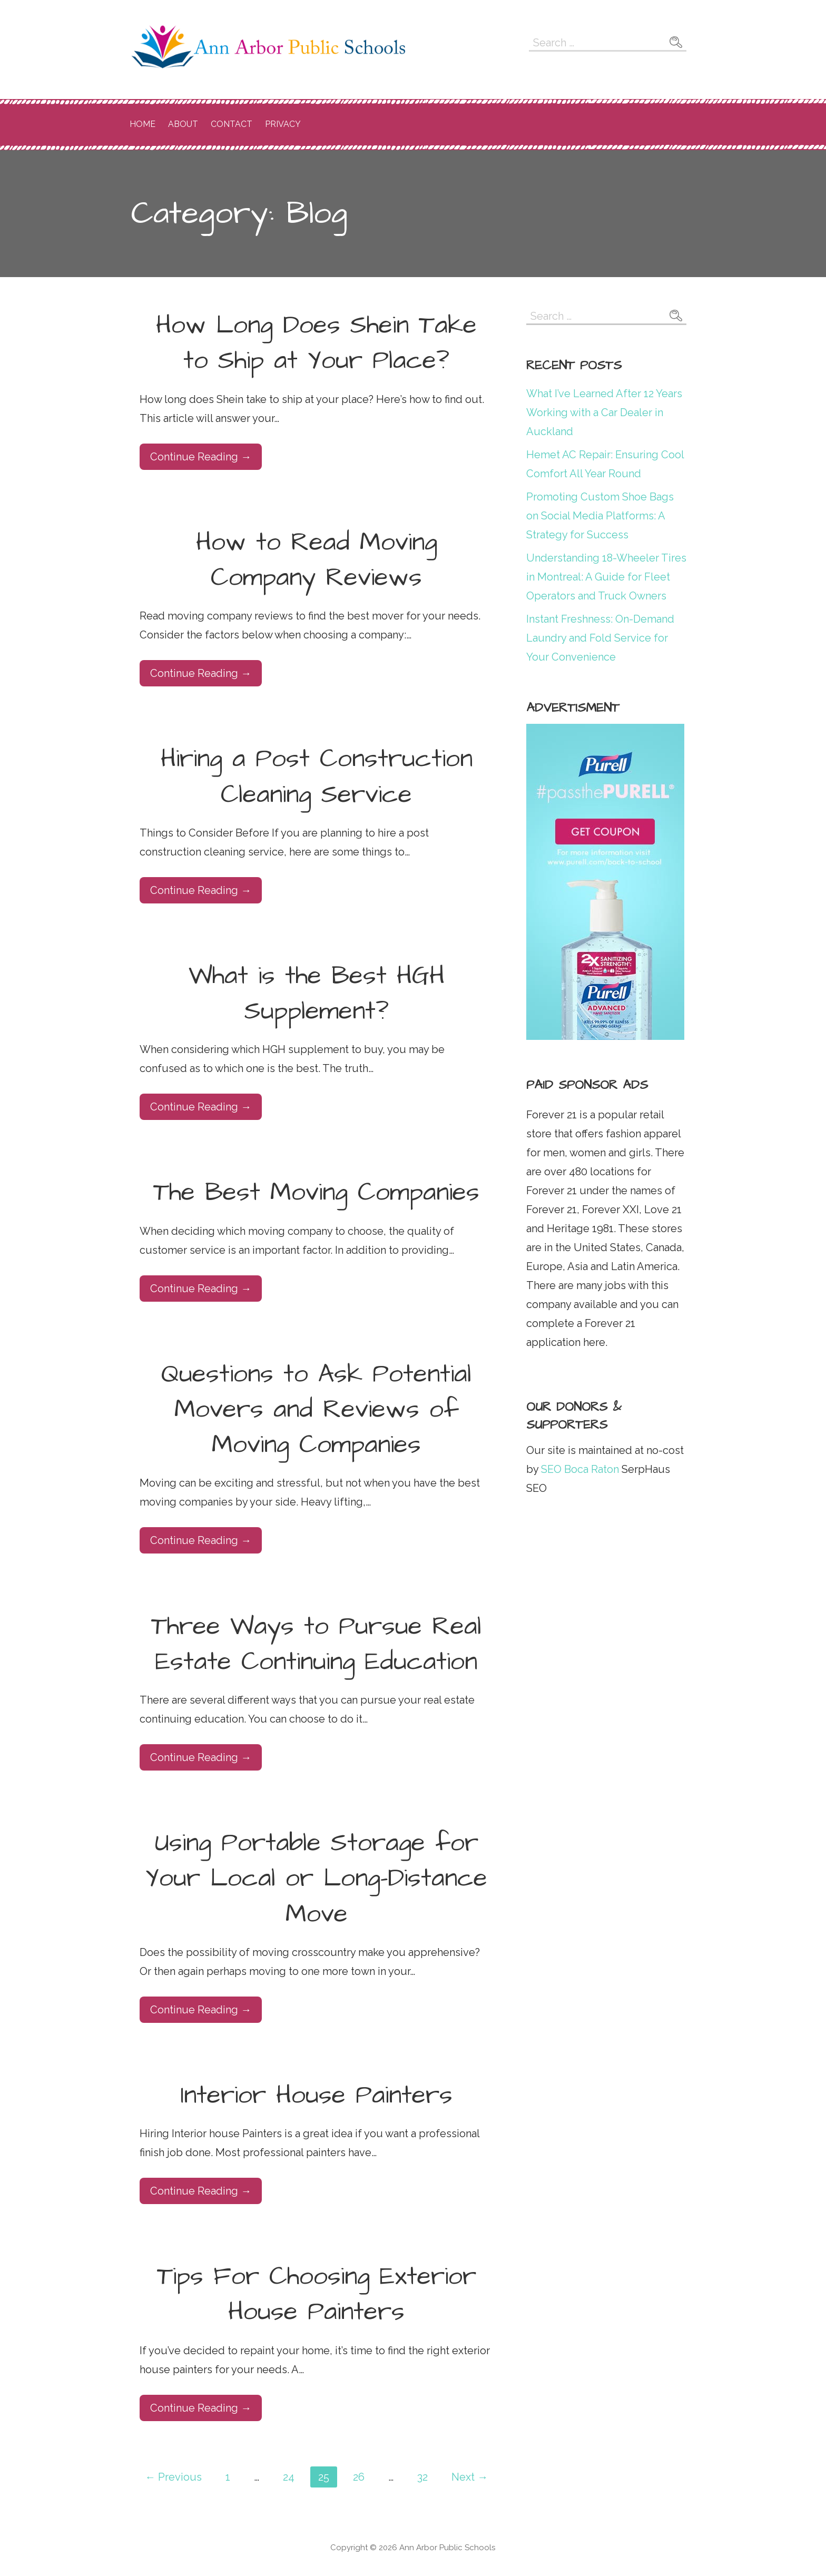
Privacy (283, 124)
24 (288, 2477)
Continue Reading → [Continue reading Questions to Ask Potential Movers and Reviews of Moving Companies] (200, 1540)
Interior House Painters (317, 2095)
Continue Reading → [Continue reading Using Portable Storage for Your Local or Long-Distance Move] (200, 2009)
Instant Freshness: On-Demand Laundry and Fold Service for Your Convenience (600, 638)
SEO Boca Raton (578, 1469)
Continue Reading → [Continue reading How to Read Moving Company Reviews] (200, 673)
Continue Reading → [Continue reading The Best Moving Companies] (200, 1288)
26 (359, 2477)
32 (422, 2477)
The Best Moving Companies (316, 1192)
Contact (231, 124)
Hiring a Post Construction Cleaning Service (317, 777)
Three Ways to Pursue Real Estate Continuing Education (316, 1644)
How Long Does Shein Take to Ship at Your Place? (316, 343)
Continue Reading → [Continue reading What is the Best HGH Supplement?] (200, 1106)
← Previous (173, 2477)
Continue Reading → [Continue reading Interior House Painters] (200, 2191)
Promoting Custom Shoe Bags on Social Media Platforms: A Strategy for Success (600, 515)
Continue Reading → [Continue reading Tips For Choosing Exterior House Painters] (200, 2408)
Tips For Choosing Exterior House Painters (316, 2294)
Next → (469, 2477)
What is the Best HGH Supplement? (317, 994)
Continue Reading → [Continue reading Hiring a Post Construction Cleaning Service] (200, 890)
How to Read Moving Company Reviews (316, 560)
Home (142, 124)
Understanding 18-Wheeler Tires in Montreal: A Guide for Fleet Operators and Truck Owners (606, 577)
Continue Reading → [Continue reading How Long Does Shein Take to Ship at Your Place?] (200, 456)
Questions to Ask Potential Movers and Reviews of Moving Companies (316, 1409)
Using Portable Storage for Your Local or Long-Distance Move (316, 1878)
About (183, 124)
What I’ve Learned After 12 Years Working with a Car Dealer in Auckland (604, 412)
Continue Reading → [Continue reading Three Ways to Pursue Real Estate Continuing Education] (200, 1757)
